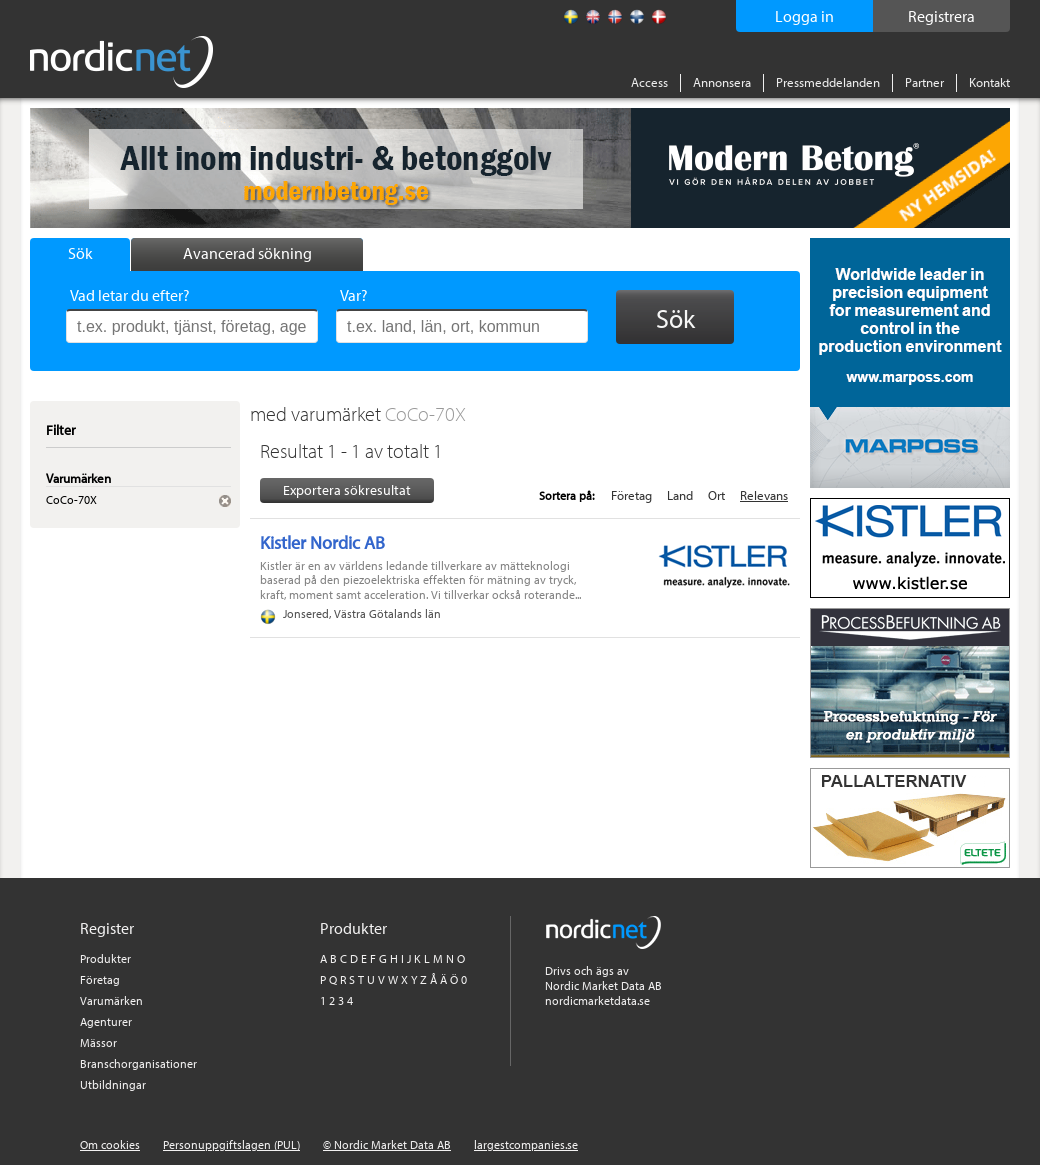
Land (680, 495)
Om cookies (110, 1144)
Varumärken (111, 1000)
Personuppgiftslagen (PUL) (231, 1144)
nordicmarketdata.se (597, 1000)
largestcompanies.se (526, 1144)
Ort (716, 495)
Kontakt (989, 82)
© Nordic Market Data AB (387, 1144)
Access (649, 82)
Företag (631, 495)
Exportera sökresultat (347, 490)
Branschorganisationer (138, 1063)
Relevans (764, 495)
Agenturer (106, 1021)
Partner (924, 82)
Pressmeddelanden (828, 82)
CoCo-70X (425, 413)
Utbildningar (113, 1084)
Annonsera (722, 82)
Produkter (105, 958)
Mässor (98, 1042)
